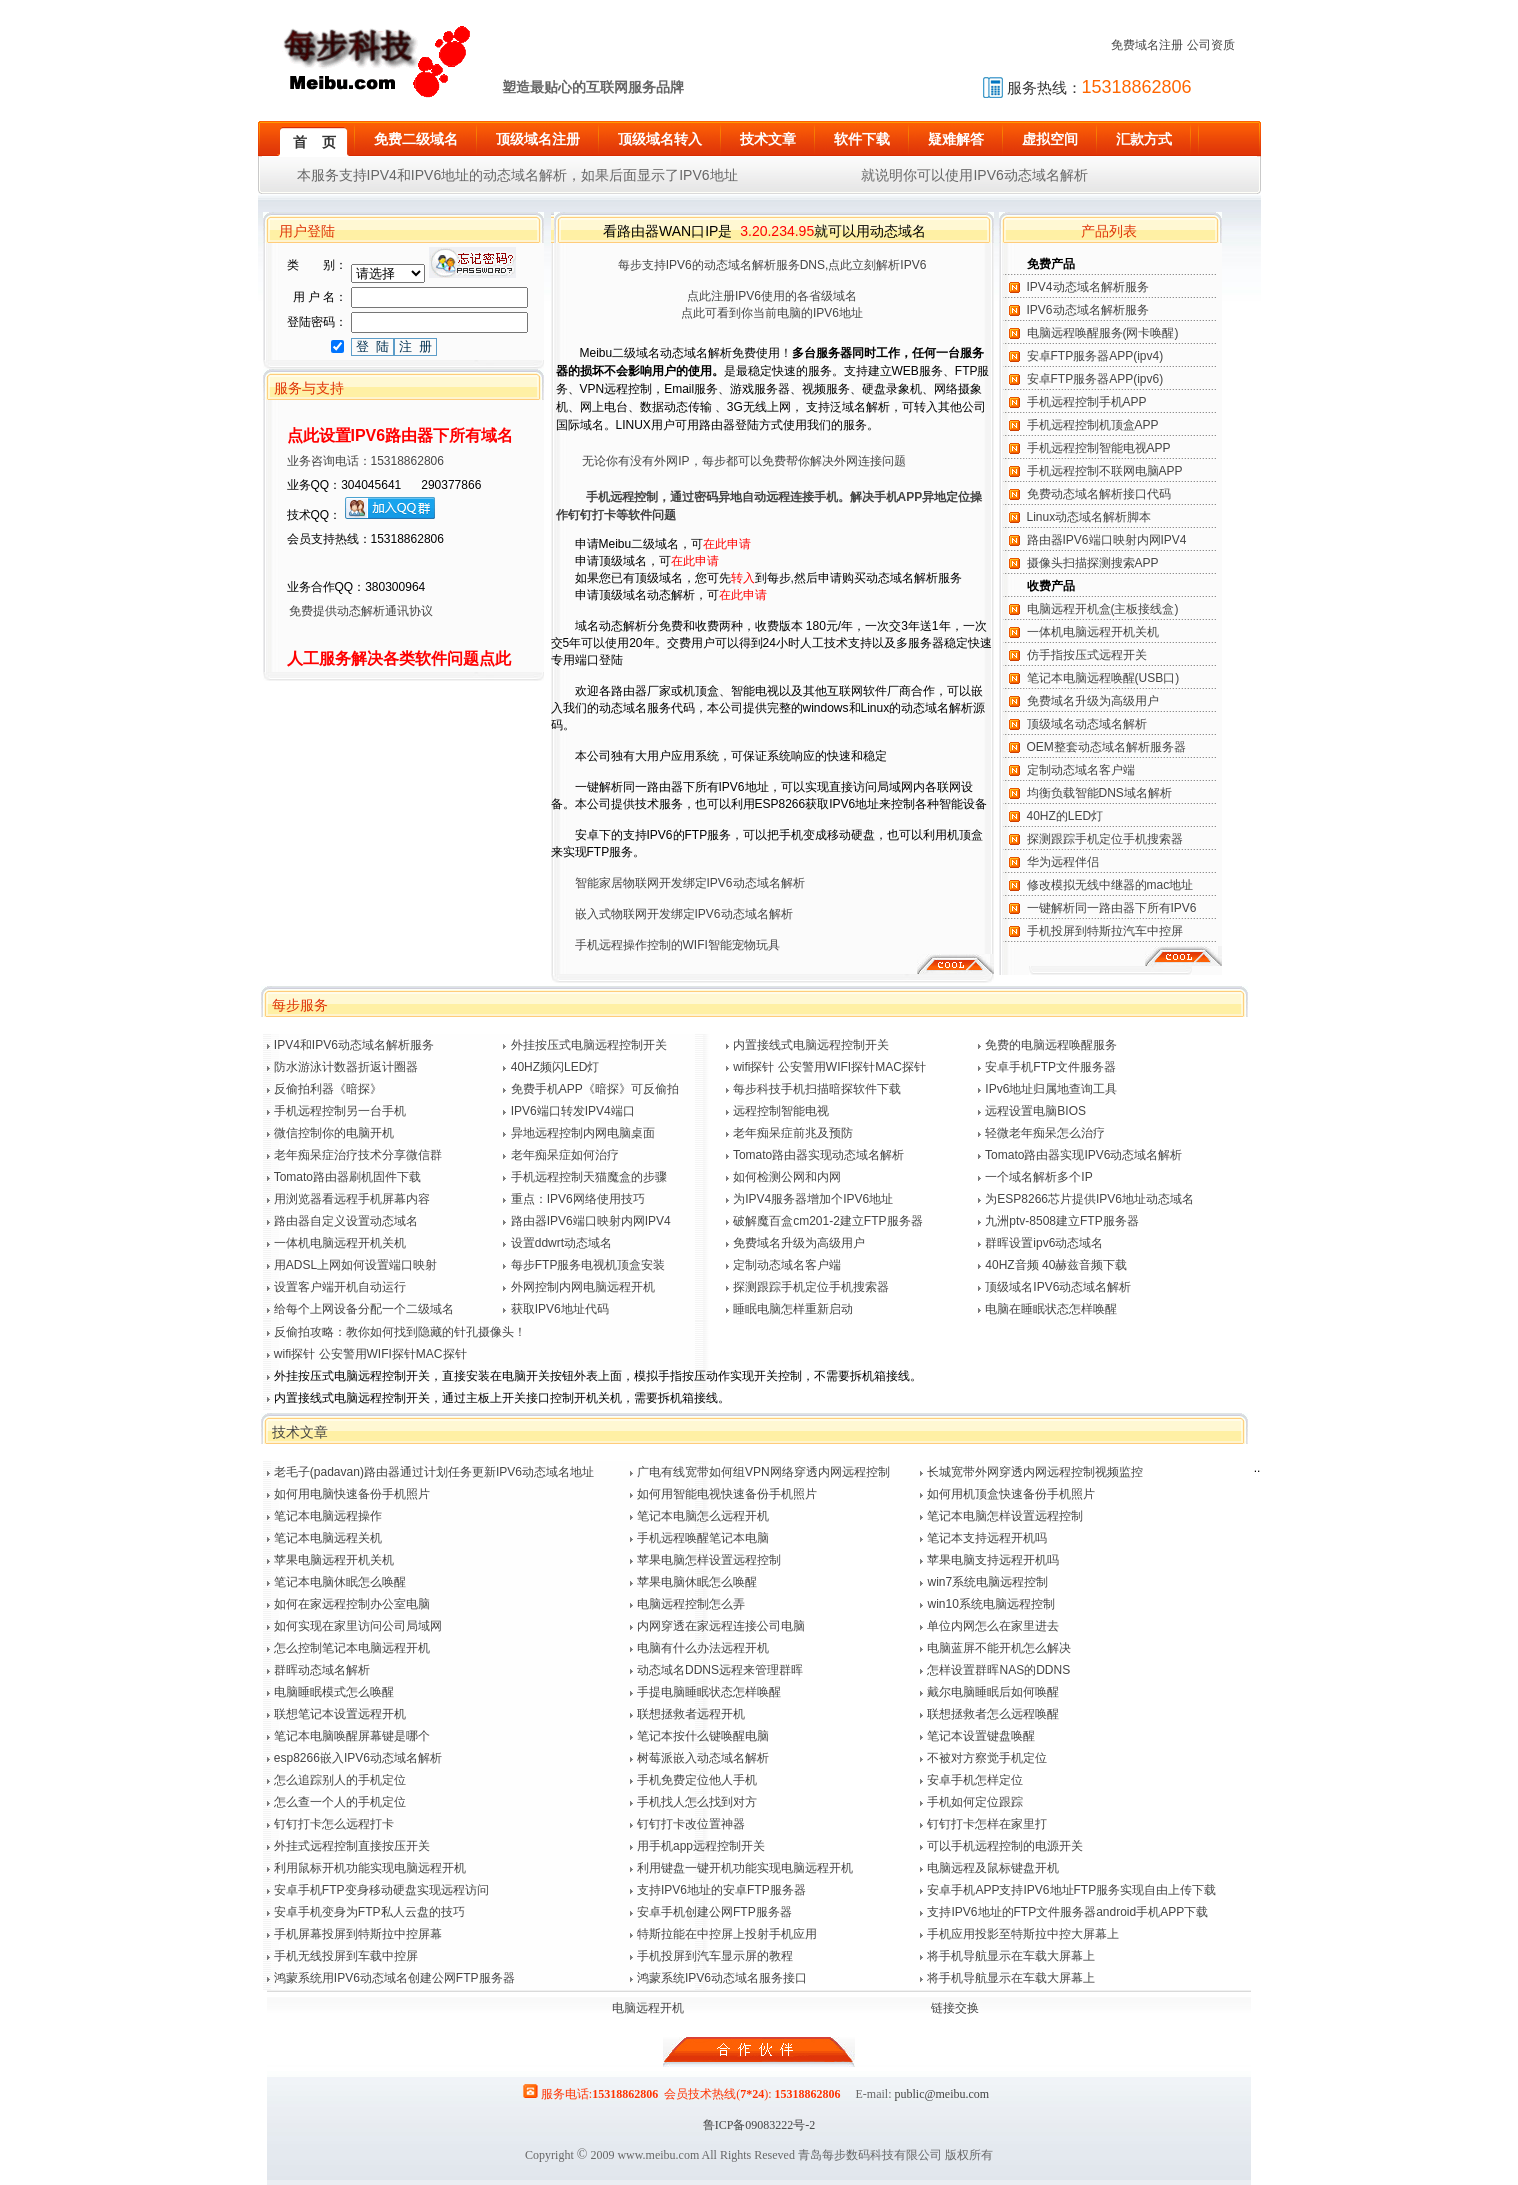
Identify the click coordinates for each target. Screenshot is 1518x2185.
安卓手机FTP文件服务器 (1050, 1067)
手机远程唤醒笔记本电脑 (703, 1538)
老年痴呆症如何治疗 (565, 1155)
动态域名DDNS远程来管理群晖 (720, 1670)
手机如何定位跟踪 (975, 1802)
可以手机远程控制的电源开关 (1005, 1846)
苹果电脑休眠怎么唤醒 (697, 1582)
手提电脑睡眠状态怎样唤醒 (709, 1692)
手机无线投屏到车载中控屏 (346, 1956)
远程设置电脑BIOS (1035, 1111)
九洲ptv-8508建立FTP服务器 (1061, 1221)
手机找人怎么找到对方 (697, 1802)
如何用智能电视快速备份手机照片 (727, 1494)
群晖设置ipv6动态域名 (1044, 1243)
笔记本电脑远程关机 (328, 1538)
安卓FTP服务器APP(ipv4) (1095, 356)
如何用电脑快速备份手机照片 (352, 1494)
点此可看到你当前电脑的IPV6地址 (772, 313)
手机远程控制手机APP (1087, 402)
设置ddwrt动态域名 (561, 1243)
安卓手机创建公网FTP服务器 (714, 1912)
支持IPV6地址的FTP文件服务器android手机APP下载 (1067, 1912)
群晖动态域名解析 (322, 1670)
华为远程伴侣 (1063, 862)
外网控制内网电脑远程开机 (583, 1287)
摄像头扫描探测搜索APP (1093, 563)
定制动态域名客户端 (1081, 770)
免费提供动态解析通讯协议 (348, 611)
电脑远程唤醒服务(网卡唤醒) (1103, 333)
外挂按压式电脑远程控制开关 (589, 1045)
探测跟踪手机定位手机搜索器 (1105, 839)
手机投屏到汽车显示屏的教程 (715, 1956)
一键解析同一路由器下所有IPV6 (1112, 908)
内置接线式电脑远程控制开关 (811, 1045)
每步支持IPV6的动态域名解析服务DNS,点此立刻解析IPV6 (772, 265)
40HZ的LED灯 (1065, 816)
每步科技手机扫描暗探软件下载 (817, 1089)
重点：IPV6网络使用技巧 (578, 1199)
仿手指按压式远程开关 (1087, 655)
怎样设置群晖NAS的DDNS (998, 1670)
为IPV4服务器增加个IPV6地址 (813, 1199)
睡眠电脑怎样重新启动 (793, 1309)
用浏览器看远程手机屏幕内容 (352, 1199)
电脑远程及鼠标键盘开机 (993, 1868)
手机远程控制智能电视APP (1099, 448)
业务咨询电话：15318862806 (353, 461)
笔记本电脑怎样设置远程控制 (1005, 1516)
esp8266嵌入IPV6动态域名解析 (358, 1758)
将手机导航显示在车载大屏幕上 (1011, 1956)
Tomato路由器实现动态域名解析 (818, 1155)
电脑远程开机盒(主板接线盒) (1103, 609)
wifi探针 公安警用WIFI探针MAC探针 (829, 1067)
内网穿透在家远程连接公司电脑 (721, 1626)
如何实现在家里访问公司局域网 (358, 1626)
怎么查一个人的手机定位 (340, 1802)
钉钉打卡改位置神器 (691, 1824)
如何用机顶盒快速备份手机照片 (1011, 1494)
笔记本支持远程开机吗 (987, 1538)
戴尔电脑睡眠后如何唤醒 (993, 1692)
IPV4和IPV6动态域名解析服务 (354, 1045)
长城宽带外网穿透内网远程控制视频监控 (1035, 1472)
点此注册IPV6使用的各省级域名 (772, 296)
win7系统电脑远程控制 (987, 1582)
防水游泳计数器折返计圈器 (346, 1067)
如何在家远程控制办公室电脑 (352, 1604)
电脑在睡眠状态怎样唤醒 (1051, 1309)
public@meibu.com (941, 2094)
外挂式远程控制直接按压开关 (352, 1846)
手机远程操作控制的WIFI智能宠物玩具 (677, 945)
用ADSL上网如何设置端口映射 (355, 1265)
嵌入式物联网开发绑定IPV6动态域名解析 (684, 914)
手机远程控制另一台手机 (340, 1111)
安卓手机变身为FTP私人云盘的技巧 (369, 1912)
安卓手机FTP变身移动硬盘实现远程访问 (381, 1890)
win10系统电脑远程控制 (990, 1604)
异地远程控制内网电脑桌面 (583, 1133)
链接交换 (955, 2008)
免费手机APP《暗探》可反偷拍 (595, 1089)
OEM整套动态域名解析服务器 (1106, 747)
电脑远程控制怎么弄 (691, 1604)
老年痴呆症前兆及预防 (793, 1133)
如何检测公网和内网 (787, 1177)
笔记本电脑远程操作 (328, 1516)
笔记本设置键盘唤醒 (981, 1736)
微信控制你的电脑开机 (334, 1133)
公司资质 (1211, 45)
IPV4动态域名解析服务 (1088, 287)
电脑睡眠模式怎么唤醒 (334, 1692)
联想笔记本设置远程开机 (340, 1714)
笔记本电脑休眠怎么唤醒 (340, 1582)
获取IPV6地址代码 (560, 1309)
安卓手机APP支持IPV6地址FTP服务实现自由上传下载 (1071, 1890)
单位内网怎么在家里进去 (993, 1626)
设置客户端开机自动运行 (340, 1287)
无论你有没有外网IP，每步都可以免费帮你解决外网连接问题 (743, 461)
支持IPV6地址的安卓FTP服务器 (721, 1890)
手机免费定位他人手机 (697, 1780)
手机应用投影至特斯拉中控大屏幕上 (1023, 1934)
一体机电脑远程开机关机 (1093, 632)
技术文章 (300, 1432)
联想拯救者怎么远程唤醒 (993, 1714)
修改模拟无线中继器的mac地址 (1110, 885)
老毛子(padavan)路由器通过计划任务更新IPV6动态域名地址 (434, 1472)
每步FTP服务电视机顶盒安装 (588, 1265)
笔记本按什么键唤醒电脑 (703, 1736)
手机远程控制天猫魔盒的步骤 (589, 1177)
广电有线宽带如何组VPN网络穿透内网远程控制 (763, 1472)
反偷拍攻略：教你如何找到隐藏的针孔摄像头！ (400, 1332)
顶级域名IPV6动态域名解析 (1058, 1287)
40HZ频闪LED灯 (555, 1067)
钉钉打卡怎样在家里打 (987, 1824)
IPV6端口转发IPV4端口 (573, 1111)
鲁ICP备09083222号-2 (759, 2125)
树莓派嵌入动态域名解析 (703, 1758)
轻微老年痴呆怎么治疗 (1045, 1133)
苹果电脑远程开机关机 (334, 1560)
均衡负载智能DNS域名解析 (1099, 793)
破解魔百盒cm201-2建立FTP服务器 (827, 1221)
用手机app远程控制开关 (701, 1846)
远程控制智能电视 (781, 1111)
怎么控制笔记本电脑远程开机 (352, 1648)
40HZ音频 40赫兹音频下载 (1056, 1265)
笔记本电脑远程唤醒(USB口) (1103, 678)
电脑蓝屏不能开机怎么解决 (999, 1648)
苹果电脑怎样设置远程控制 (709, 1560)
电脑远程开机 (648, 2008)
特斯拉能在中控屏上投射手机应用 (727, 1934)
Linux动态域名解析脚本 (1089, 517)
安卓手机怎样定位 (975, 1780)
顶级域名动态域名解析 (1087, 724)
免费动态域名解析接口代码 (1099, 494)
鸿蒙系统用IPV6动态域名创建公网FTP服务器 (394, 1978)
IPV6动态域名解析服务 (1088, 310)
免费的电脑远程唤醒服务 (1051, 1045)
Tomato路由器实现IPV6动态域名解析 (1083, 1155)
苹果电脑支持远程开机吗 (993, 1560)
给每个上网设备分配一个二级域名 (364, 1309)
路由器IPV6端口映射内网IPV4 (1107, 540)
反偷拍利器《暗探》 (328, 1089)
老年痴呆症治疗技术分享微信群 (358, 1155)
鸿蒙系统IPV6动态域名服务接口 (722, 1978)
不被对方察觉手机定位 (987, 1758)
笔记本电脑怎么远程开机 (703, 1516)
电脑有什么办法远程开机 (703, 1648)
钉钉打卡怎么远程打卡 (334, 1824)
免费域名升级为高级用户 (1093, 701)
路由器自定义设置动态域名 (346, 1221)
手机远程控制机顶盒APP (1093, 425)
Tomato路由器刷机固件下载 (347, 1177)
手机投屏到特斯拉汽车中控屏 (1105, 931)
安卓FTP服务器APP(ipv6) (1095, 379)
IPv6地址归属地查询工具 (1051, 1089)
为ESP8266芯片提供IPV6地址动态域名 (1089, 1199)
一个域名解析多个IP (1038, 1177)
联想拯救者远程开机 (691, 1714)
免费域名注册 (1147, 45)
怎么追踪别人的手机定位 (340, 1780)
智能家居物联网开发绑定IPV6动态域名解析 (690, 883)
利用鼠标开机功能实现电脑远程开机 (370, 1868)
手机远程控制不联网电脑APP (1105, 471)
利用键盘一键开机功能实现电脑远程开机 (745, 1868)
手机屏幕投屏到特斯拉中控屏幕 (358, 1934)
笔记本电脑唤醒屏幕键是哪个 (352, 1736)
